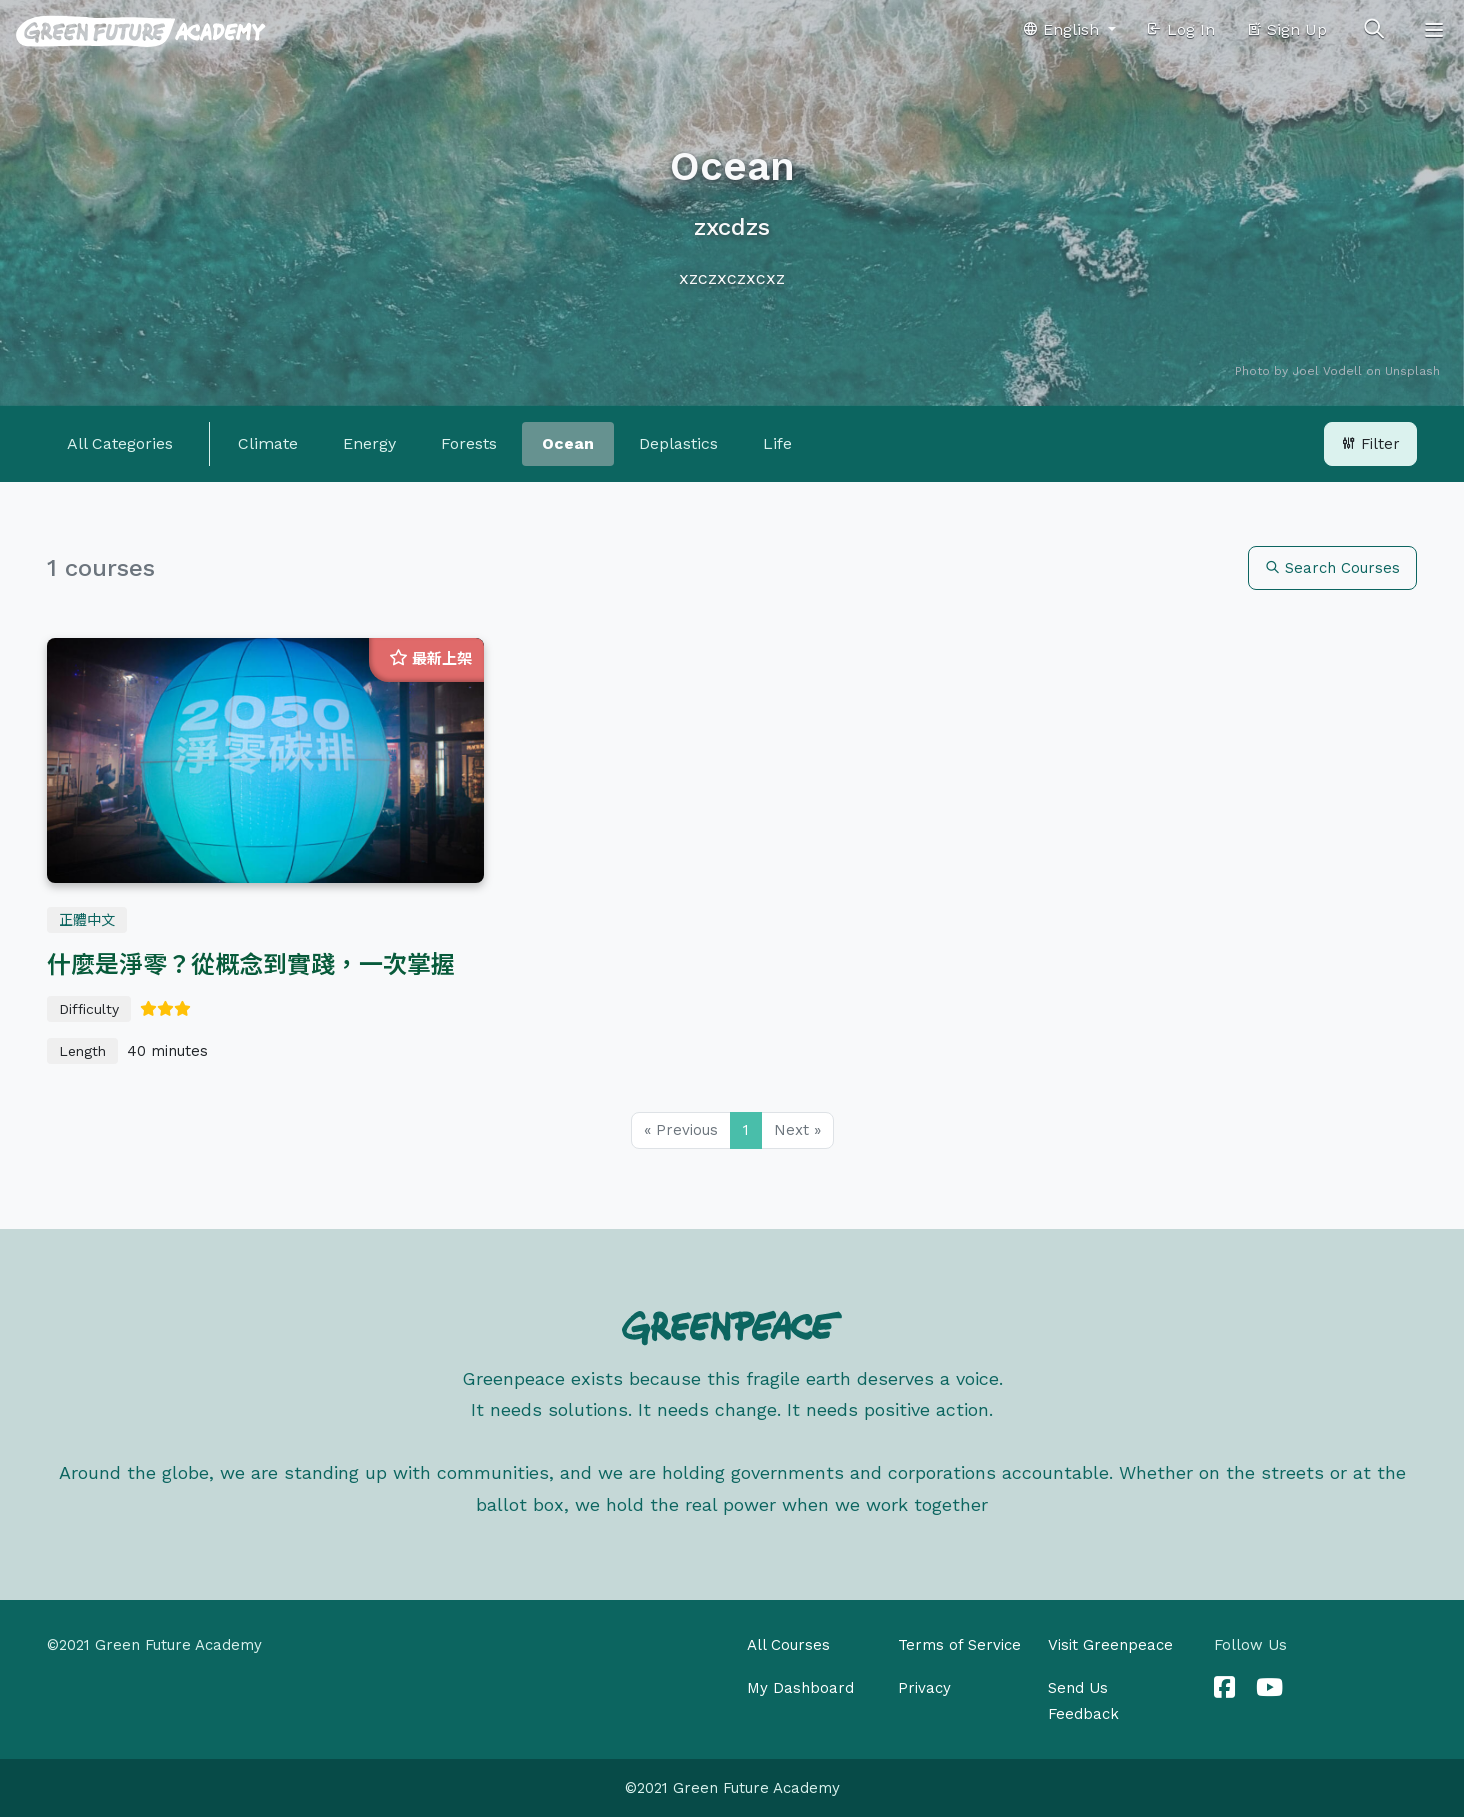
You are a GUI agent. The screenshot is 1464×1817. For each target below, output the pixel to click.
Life (777, 443)
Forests (469, 443)
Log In (1180, 29)
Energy (369, 443)
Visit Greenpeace (1110, 1645)
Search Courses (1332, 568)
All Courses (788, 1645)
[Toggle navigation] (1434, 30)
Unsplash (1412, 371)
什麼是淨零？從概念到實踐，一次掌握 (251, 965)
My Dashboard (800, 1688)
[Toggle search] (1374, 30)
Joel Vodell (1327, 371)
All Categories (120, 443)
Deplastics (678, 443)
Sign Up (1286, 29)
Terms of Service (959, 1645)
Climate (268, 443)
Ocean (568, 443)
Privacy (924, 1688)
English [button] (1063, 29)
